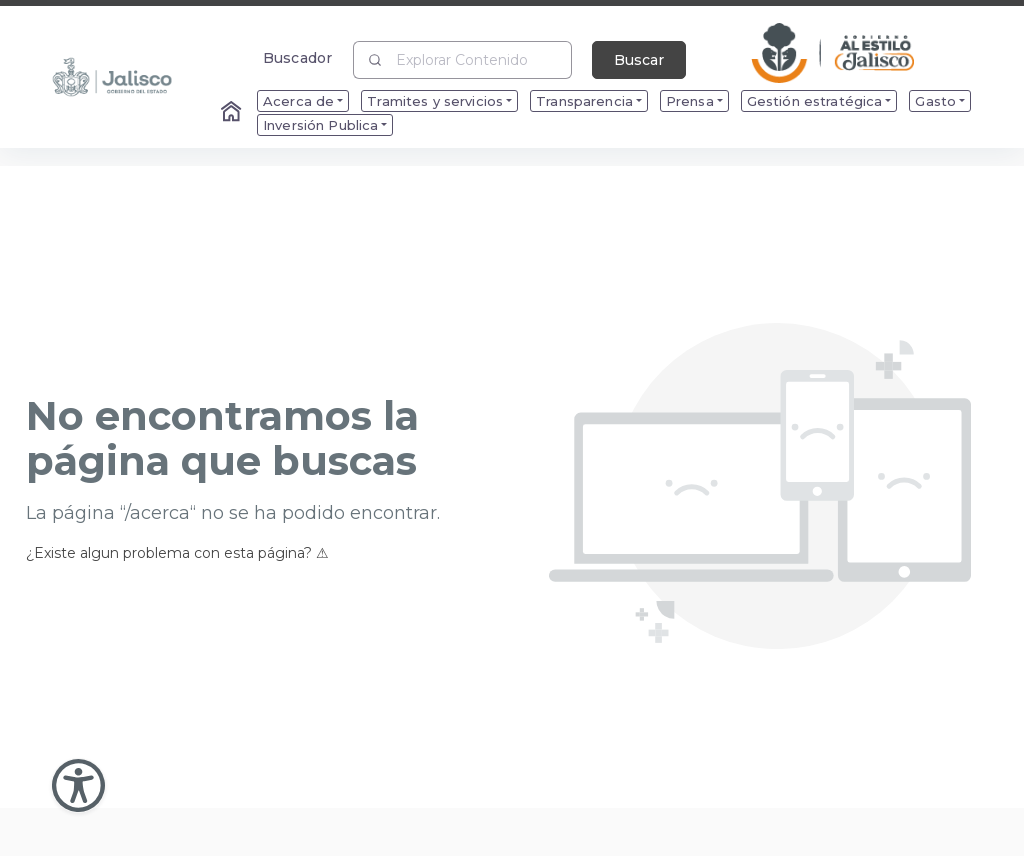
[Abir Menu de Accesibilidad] (78, 785)
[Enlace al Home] (233, 113)
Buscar (639, 60)
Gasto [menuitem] (935, 101)
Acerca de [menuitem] (298, 101)
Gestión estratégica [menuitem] (815, 101)
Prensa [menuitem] (690, 101)
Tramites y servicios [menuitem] (435, 101)
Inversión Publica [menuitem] (320, 125)
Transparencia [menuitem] (584, 101)
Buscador (297, 57)
